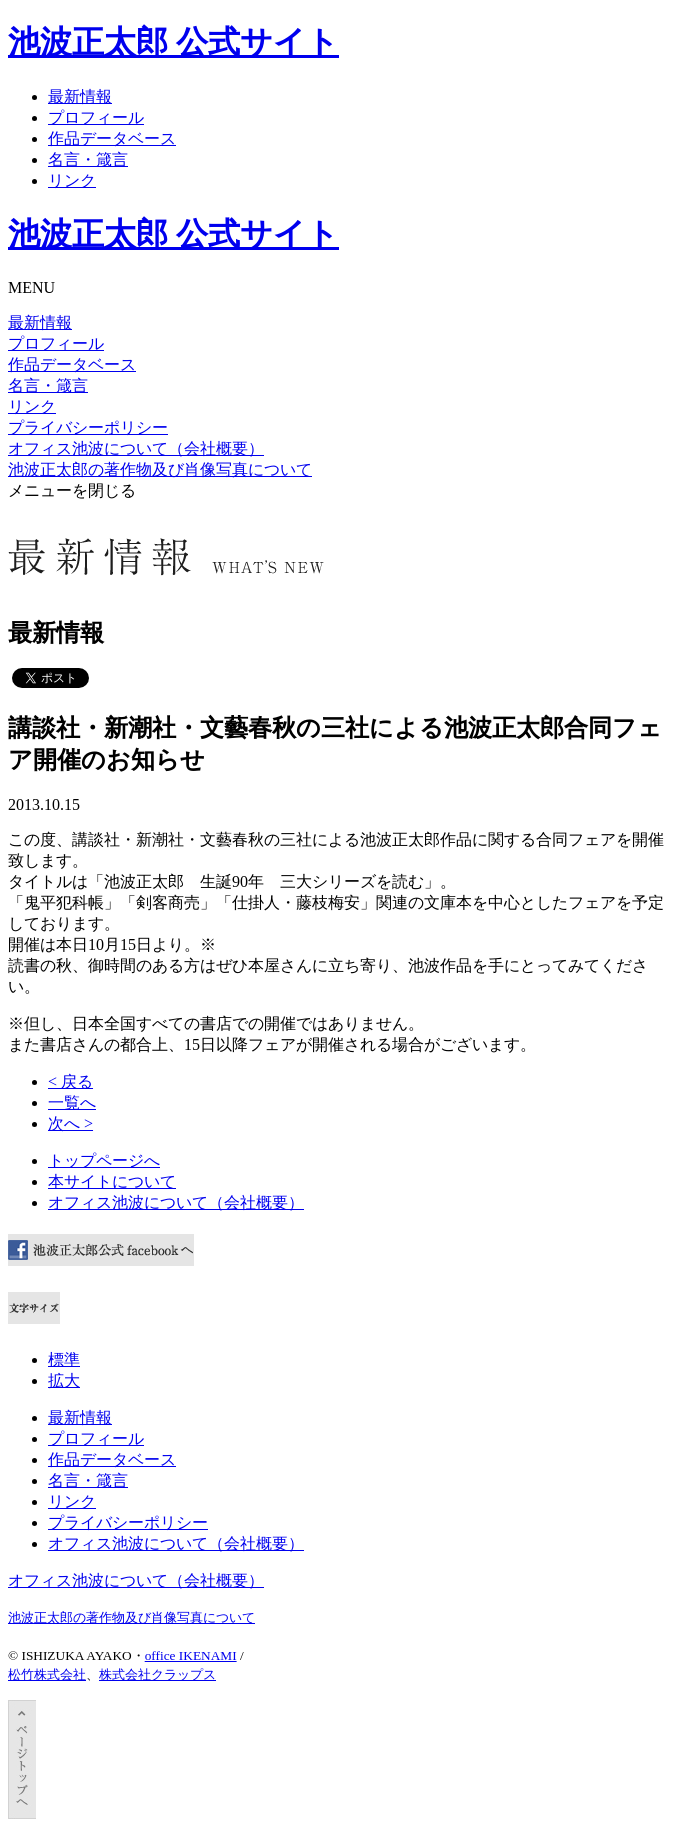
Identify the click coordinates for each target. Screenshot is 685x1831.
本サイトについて (112, 1181)
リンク (72, 180)
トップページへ (104, 1160)
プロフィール (96, 117)
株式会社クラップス (157, 1674)
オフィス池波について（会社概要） (136, 448)
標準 (64, 1359)
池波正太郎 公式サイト (173, 42)
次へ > (70, 1123)
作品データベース (112, 138)
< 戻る (70, 1081)
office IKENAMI (191, 1655)
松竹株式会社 (47, 1674)
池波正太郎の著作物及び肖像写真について (160, 469)
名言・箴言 (88, 159)
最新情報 (80, 96)
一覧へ (72, 1102)
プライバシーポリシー (88, 427)
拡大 (64, 1380)
